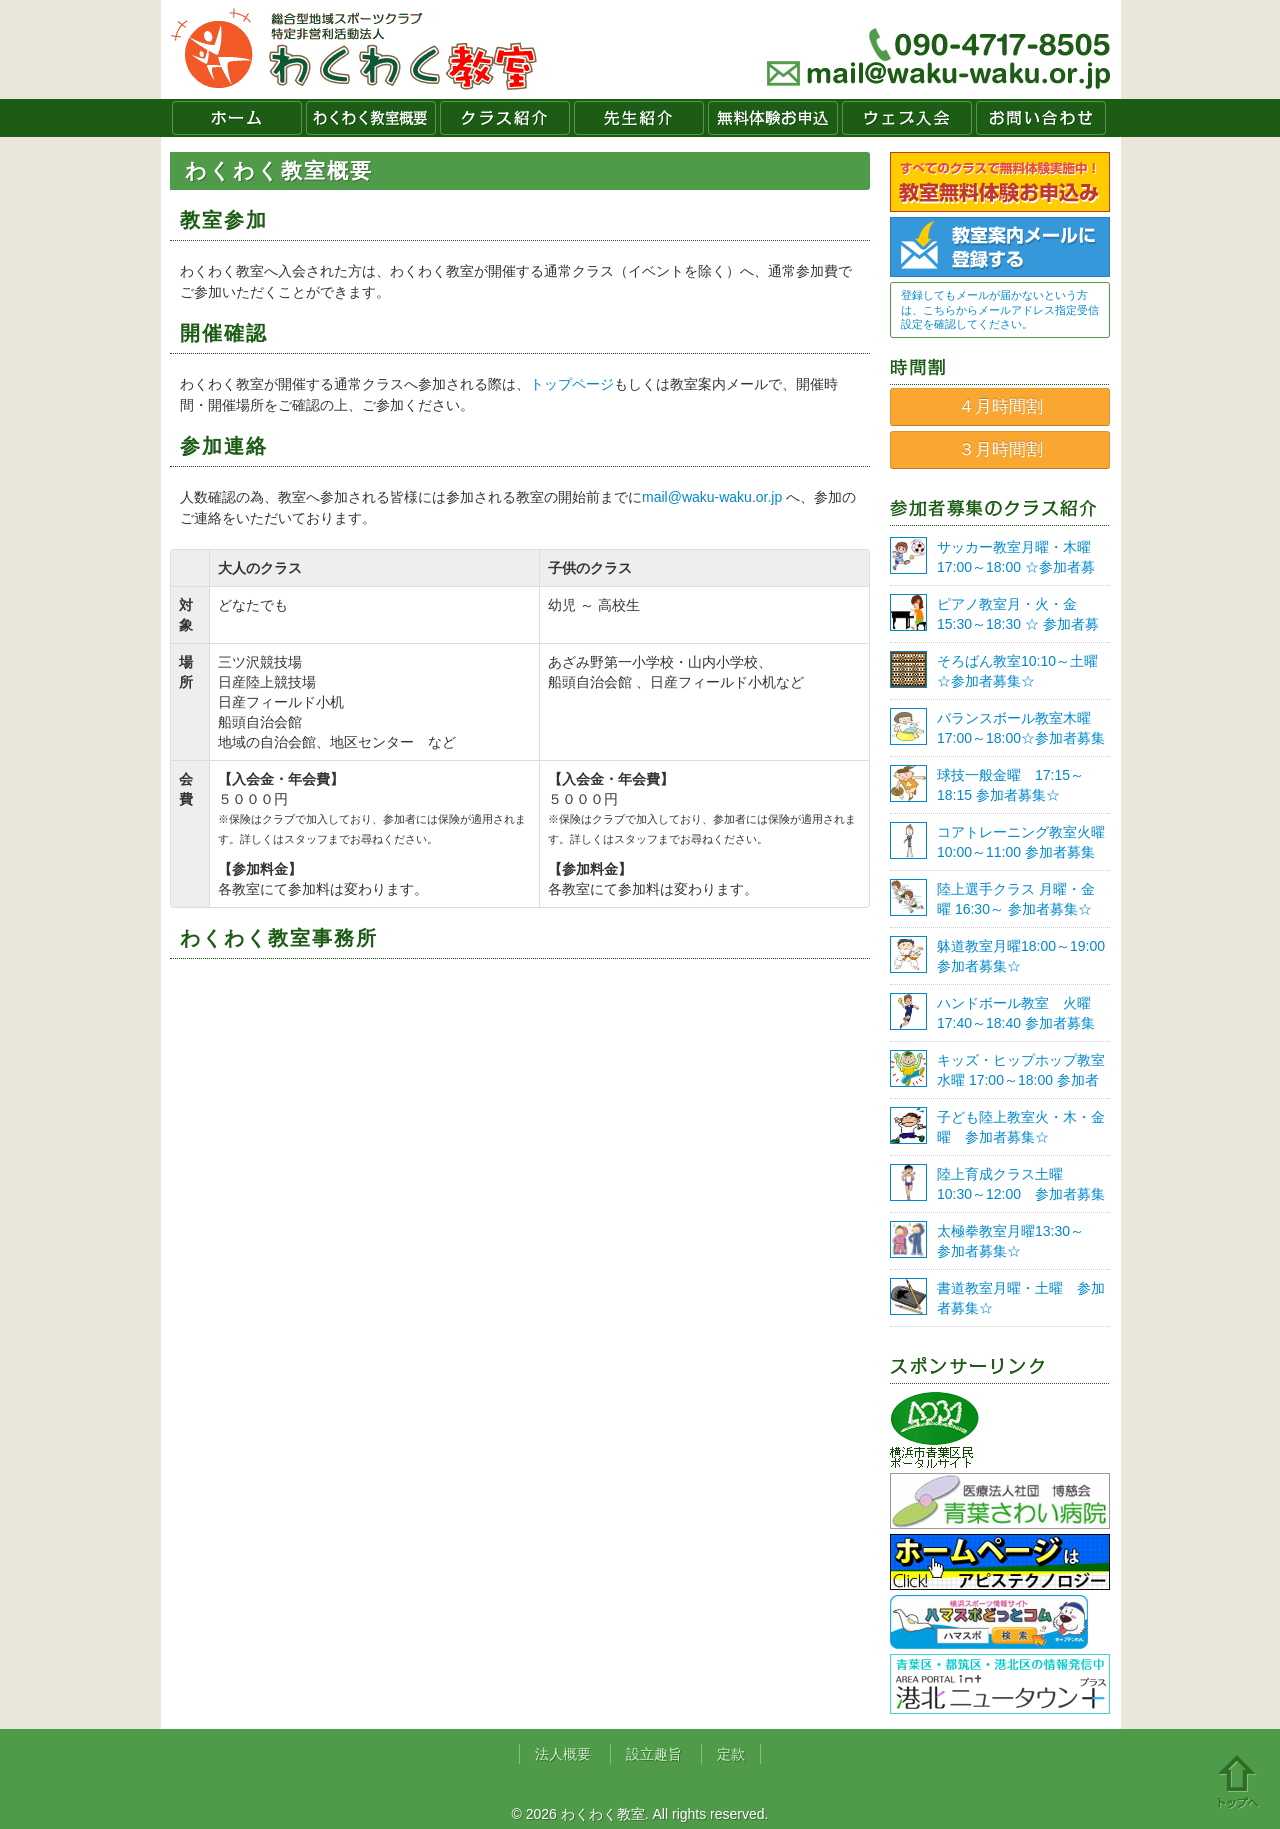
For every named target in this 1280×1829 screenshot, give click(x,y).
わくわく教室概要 (371, 118)
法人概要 (563, 1754)
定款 (731, 1754)
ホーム (237, 118)
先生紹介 (639, 118)
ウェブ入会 (907, 118)
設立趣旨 (654, 1754)
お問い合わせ (1041, 118)
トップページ (572, 384)
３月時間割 (1000, 449)
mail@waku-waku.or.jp (712, 497)
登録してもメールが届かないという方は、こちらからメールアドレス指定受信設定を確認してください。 (1000, 309)
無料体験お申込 (773, 118)
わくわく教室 (354, 49)
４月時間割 (1000, 406)
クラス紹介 (505, 118)
